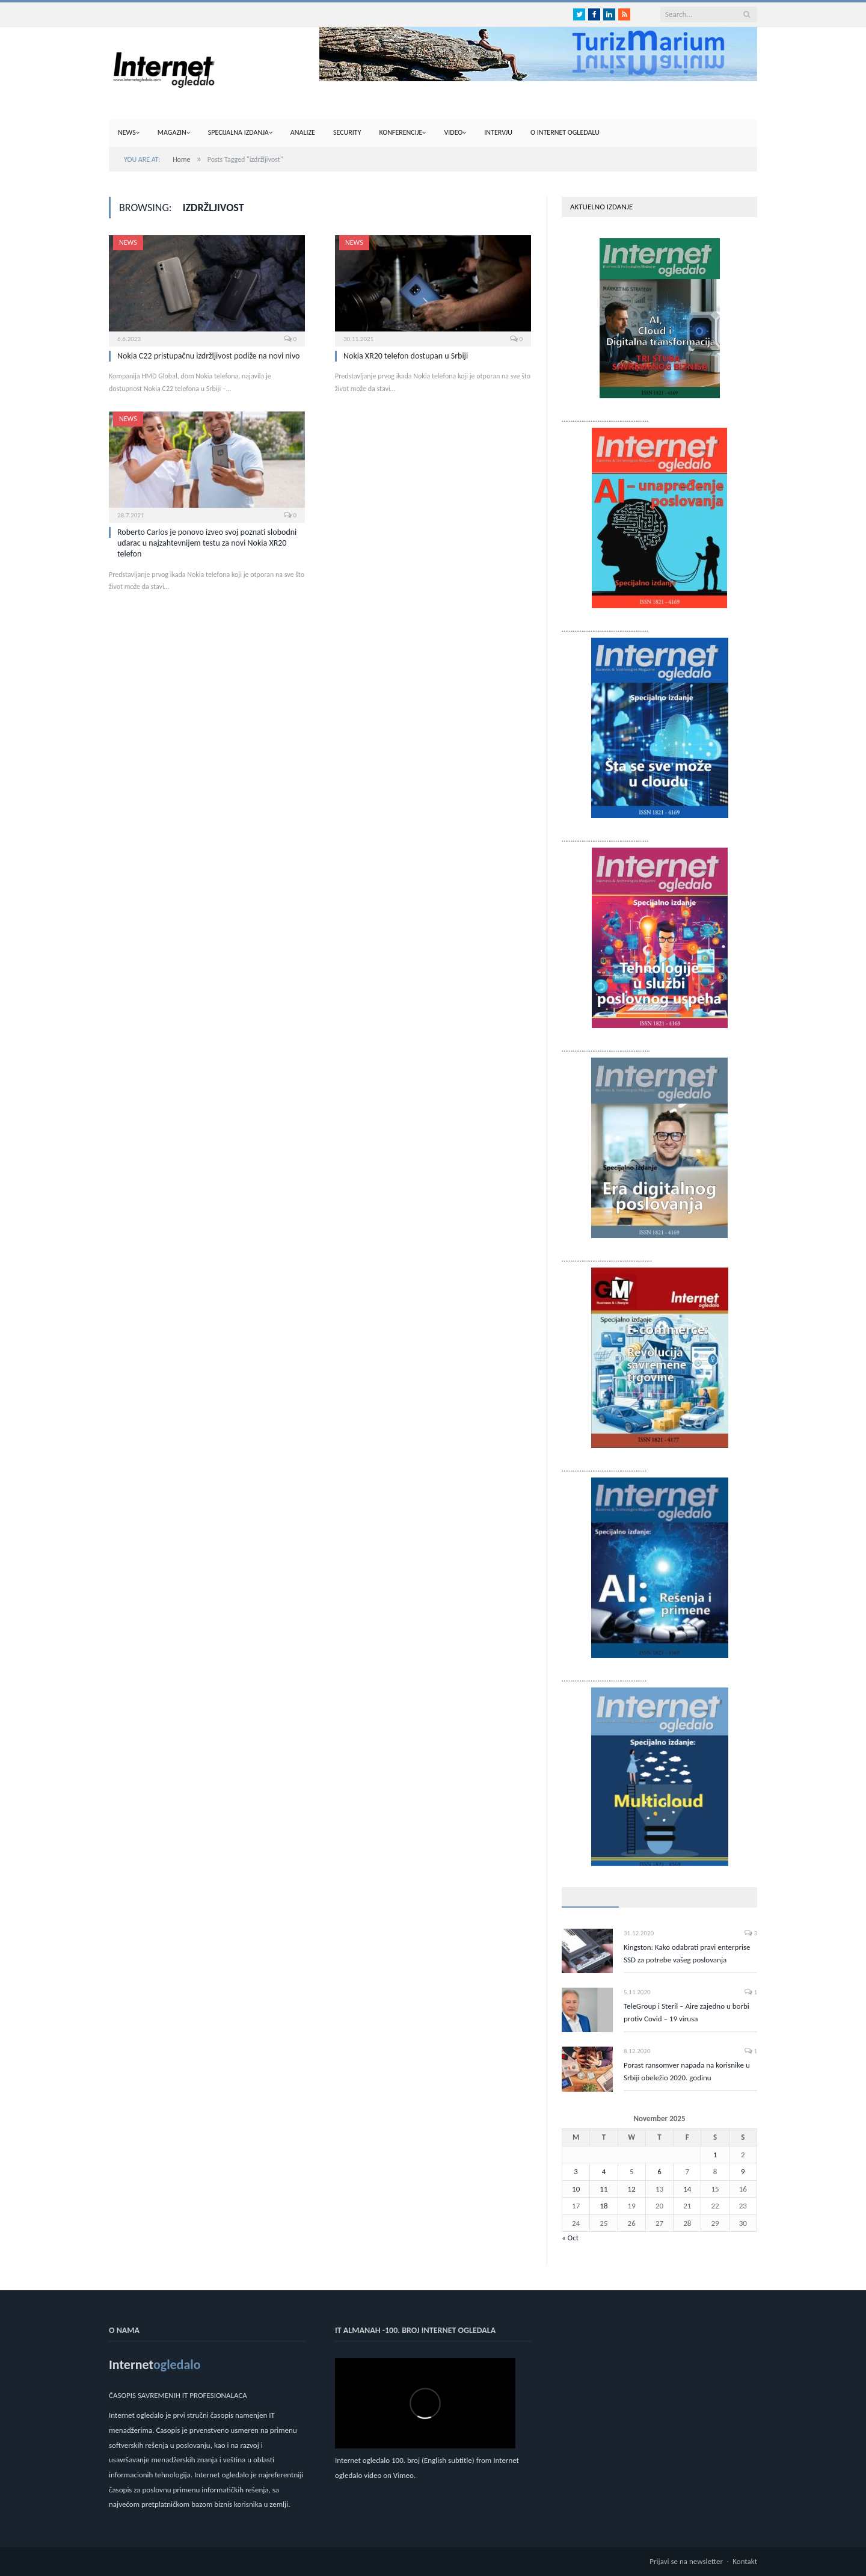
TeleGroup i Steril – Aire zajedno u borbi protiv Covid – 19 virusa (686, 2012)
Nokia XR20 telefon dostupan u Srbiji (405, 356)
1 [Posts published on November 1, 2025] (715, 2154)
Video (453, 132)
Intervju (498, 132)
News (127, 132)
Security (347, 132)
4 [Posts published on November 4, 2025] (604, 2171)
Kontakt (744, 2561)
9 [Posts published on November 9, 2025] (743, 2171)
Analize (302, 132)
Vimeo (403, 2475)
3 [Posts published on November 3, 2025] (576, 2171)
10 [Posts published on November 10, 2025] (576, 2188)
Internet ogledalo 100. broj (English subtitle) (404, 2460)
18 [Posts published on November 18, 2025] (603, 2205)
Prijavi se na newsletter (686, 2561)
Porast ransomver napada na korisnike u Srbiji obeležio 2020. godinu (687, 2071)
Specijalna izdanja (238, 132)
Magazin (172, 132)
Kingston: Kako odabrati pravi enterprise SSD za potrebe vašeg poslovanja (687, 1953)
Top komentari (706, 1896)
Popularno (590, 1896)
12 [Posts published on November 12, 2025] (632, 2188)
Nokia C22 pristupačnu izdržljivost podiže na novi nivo (208, 356)
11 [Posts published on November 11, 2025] (603, 2188)
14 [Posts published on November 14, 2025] (687, 2188)
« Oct (570, 2237)
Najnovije (644, 1896)
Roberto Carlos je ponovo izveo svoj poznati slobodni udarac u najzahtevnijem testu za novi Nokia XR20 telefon (206, 543)
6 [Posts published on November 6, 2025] (659, 2171)
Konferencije (401, 132)
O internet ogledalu (565, 132)
